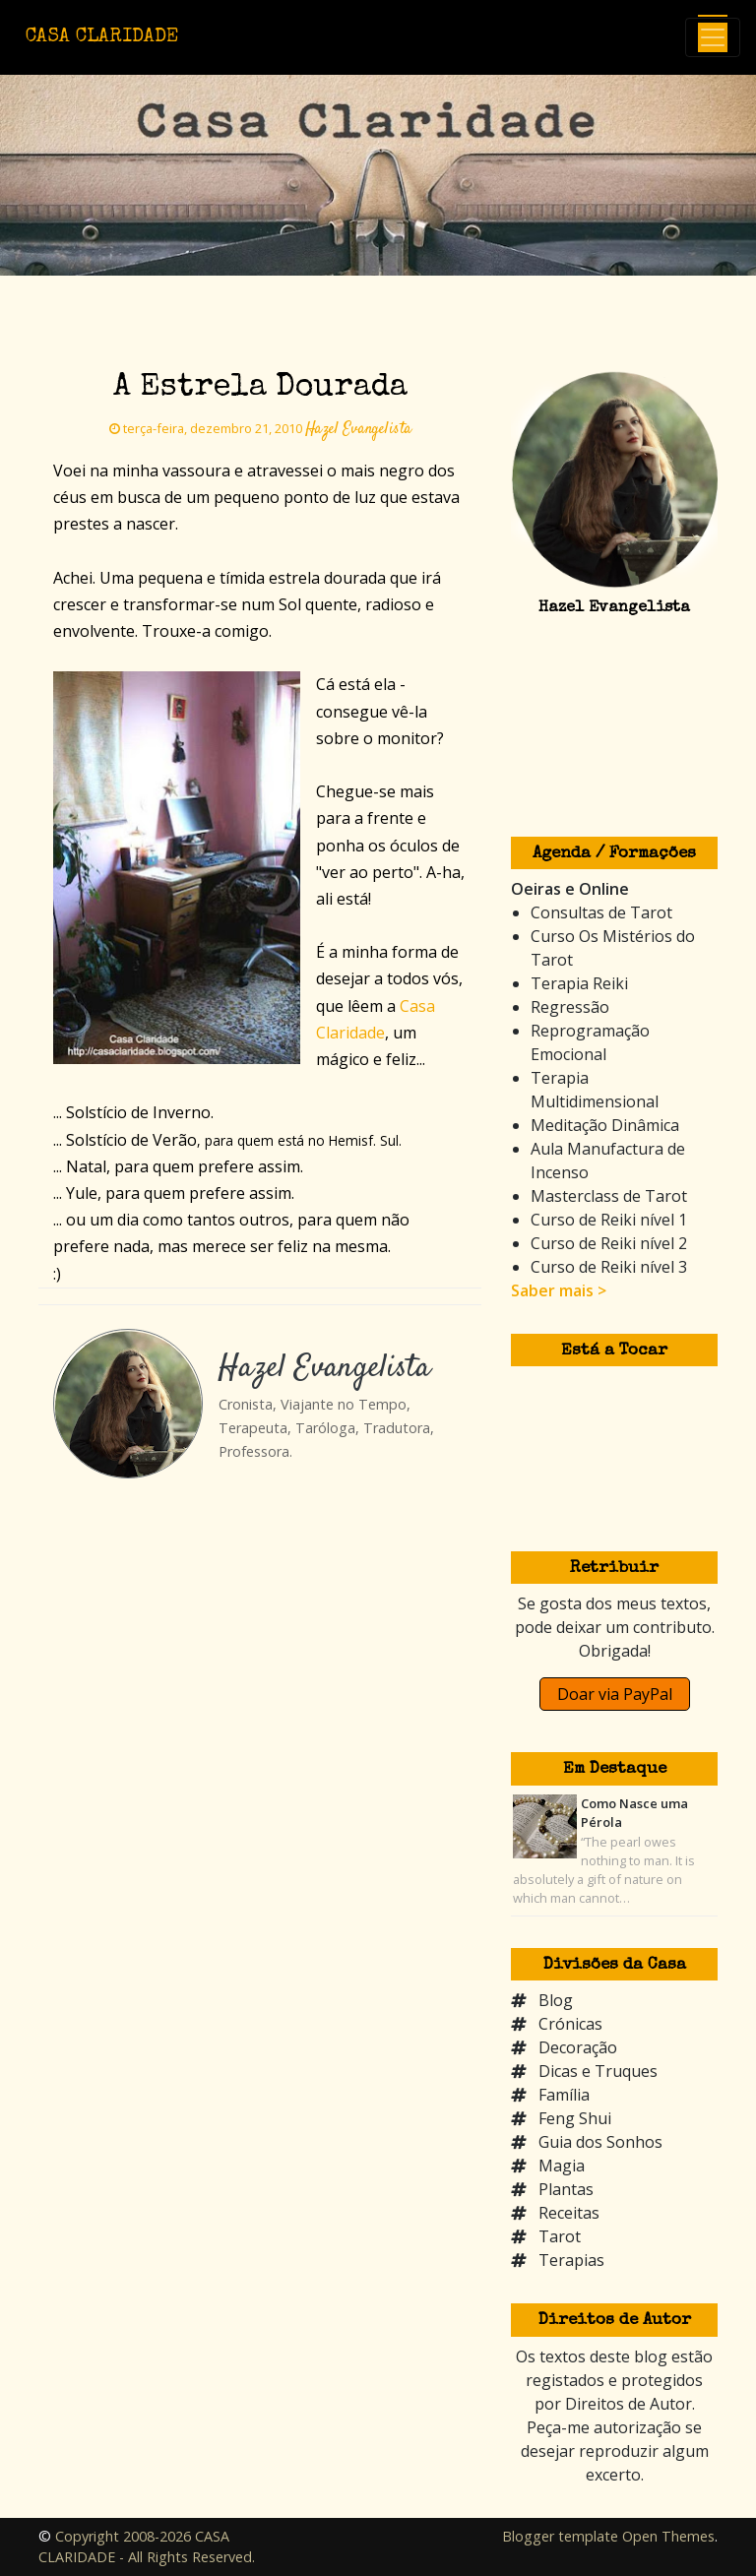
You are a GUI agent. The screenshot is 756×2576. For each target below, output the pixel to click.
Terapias (571, 2260)
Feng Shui (574, 2118)
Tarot (559, 2236)
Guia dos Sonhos (600, 2142)
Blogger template (560, 2536)
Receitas (568, 2213)
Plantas (566, 2189)
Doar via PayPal (614, 1694)
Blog (555, 2000)
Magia (561, 2165)
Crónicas (570, 2024)
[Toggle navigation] (712, 37)
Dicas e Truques (598, 2071)
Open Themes (668, 2536)
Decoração (577, 2047)
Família (564, 2094)
